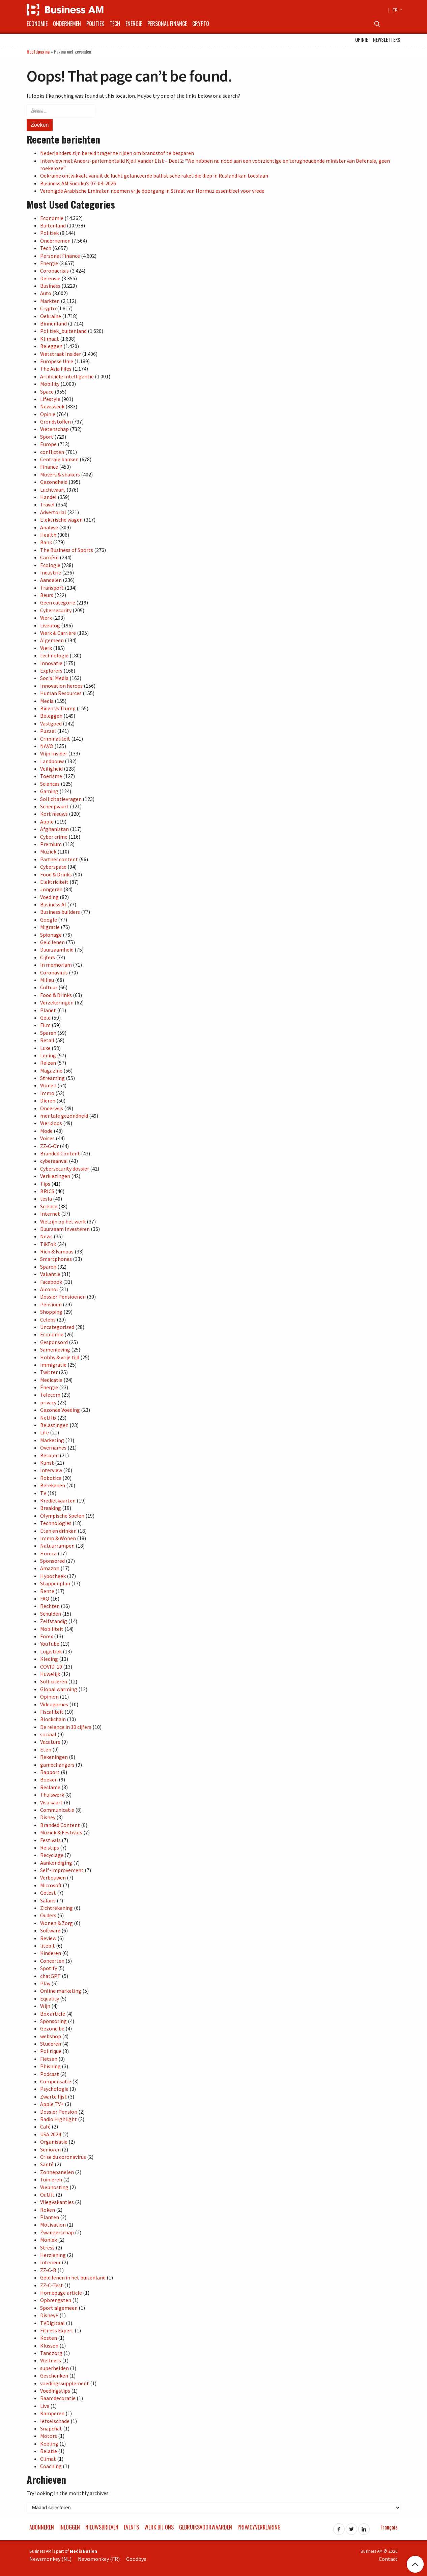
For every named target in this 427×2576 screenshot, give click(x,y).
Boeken (49, 1779)
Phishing (50, 2066)
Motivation (53, 2224)
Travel (47, 504)
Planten (49, 2217)
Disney (47, 1817)
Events (131, 2527)
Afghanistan (54, 829)
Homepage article (61, 2292)
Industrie (50, 572)
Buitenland (53, 225)
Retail (47, 1040)
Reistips (49, 1847)
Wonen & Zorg (56, 1923)
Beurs (46, 595)
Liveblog (50, 625)
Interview (51, 1470)
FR (396, 10)
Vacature (50, 1741)
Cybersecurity (56, 610)
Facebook (51, 1281)
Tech (115, 24)
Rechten (50, 1606)
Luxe (45, 1048)
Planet (48, 1010)
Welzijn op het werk (63, 1221)
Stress (47, 2247)
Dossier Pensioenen (63, 1296)
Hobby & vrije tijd (59, 1357)
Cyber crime (53, 836)
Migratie (50, 927)
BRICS (47, 1191)
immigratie (53, 1364)
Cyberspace (53, 866)
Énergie (49, 1387)
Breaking (50, 1507)
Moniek (48, 2239)
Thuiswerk (52, 1794)
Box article (52, 2013)
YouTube (49, 1643)
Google (48, 919)
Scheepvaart (54, 806)
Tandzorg (51, 2353)
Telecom (50, 1394)
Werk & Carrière (58, 632)
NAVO (46, 746)
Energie (133, 24)
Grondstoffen (55, 421)
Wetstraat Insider (60, 353)
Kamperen (52, 2413)
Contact (388, 2558)
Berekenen (52, 1485)
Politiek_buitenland (63, 331)
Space (47, 391)
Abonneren (41, 2527)
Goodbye (136, 2558)
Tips (45, 1183)
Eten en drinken (58, 1530)
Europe (48, 444)
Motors (48, 2435)
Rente (47, 1591)
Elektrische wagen (61, 519)
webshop (50, 2036)
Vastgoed (51, 723)
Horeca (48, 1553)
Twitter (49, 1372)
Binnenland (53, 323)
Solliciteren (53, 1681)
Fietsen (48, 2058)
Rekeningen (54, 1756)
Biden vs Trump (58, 708)
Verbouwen (53, 1877)
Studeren (50, 2043)
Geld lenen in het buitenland (73, 2277)
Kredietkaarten (58, 1500)
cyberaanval (54, 1160)
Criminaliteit (55, 738)
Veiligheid (51, 768)
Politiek (95, 24)
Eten (45, 1749)
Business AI (53, 904)
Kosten (48, 2337)
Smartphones (56, 1258)
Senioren (50, 2149)
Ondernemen (67, 24)
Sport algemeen (59, 2307)
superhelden (54, 2368)
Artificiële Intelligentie (67, 376)
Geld (45, 1017)
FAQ (44, 1598)
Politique (50, 2051)
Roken (47, 2209)
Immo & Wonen (58, 1538)
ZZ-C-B (48, 2270)
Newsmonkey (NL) (50, 2558)
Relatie (48, 2451)
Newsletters (386, 39)
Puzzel (48, 730)
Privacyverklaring (259, 2527)
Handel (48, 497)
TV (43, 1493)
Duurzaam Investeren (65, 1228)
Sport (46, 436)
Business (50, 285)
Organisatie (53, 2141)
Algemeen (52, 640)
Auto (45, 293)
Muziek (48, 851)
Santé (47, 2164)
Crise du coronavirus (63, 2156)
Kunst (47, 1462)
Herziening (53, 2255)
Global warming (58, 1689)
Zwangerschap (57, 2232)
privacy (48, 1402)
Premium (51, 844)
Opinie (361, 39)
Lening (48, 1055)
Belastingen (54, 1425)
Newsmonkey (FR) (99, 2558)
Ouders (48, 1915)
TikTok (48, 1244)
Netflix (48, 1417)
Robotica (50, 1478)
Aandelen (51, 580)
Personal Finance (167, 24)
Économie (51, 1334)
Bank (46, 542)
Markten (50, 301)
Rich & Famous (57, 1251)
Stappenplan (55, 1583)
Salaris (48, 1900)
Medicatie (51, 1379)
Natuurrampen (57, 1545)
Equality (49, 1998)
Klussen (49, 2345)
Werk (46, 617)
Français (389, 2527)
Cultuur (48, 987)
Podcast (49, 2074)
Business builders (60, 911)
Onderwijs (51, 1108)
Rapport (50, 1772)
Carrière (49, 557)
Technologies (56, 1523)
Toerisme (51, 776)
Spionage (51, 934)
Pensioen (51, 1304)
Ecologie (50, 565)
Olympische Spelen (62, 1515)
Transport (52, 587)
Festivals (50, 1840)
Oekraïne (50, 316)
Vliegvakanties (57, 2202)
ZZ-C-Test (51, 2285)
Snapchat (51, 2428)
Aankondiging (56, 1862)
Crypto (200, 24)
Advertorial (53, 512)
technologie (54, 655)
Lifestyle (50, 399)
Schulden (50, 1613)
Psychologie (54, 2088)
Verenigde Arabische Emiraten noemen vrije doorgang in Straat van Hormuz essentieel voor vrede (152, 190)
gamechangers (57, 1764)
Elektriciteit (54, 881)
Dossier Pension (58, 2111)
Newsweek (52, 406)
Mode (46, 1130)
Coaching (51, 2466)
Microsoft (51, 1885)
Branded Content (60, 1153)
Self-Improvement (62, 1870)
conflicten (52, 451)
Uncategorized (57, 1327)
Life (44, 1432)
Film (45, 1025)
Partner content (59, 859)
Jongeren (51, 889)
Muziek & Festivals (61, 1832)
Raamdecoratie (58, 2398)
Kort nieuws (54, 813)
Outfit (47, 2194)
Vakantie (50, 1274)
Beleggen (51, 346)
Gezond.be (52, 2028)
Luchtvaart (52, 489)
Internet (50, 1213)
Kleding (49, 1658)
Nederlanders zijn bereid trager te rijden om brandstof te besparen (117, 153)
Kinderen (50, 1953)
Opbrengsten (55, 2300)
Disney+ (49, 2315)
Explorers (51, 670)
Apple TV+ (52, 2104)
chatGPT (50, 1976)
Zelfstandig (53, 1621)
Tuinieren (51, 2179)
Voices (47, 1138)
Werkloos (51, 1123)
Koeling (49, 2443)
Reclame (50, 1787)
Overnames (53, 1447)
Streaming (52, 1078)
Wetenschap (54, 429)
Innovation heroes (61, 685)
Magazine (51, 1070)
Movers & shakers (60, 474)
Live (44, 2405)
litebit (47, 1945)
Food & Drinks (56, 874)
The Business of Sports (66, 550)
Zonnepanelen (57, 2172)
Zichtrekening (56, 1907)
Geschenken (54, 2375)
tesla (46, 1198)
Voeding (49, 897)
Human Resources (61, 693)
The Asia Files (56, 368)
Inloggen (69, 2527)
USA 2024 (50, 2134)
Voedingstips (55, 2390)
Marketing (52, 1440)
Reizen (48, 1062)
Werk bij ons (159, 2527)
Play (45, 1983)
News (46, 1236)
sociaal (48, 1734)
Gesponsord (54, 1342)
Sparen (48, 1032)
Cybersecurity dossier (64, 1168)
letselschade (54, 2421)
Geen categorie (57, 602)
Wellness (50, 2360)
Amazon (49, 1568)
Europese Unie (56, 361)
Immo (47, 1093)
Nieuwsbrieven (101, 2527)
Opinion (49, 1696)
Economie (37, 24)
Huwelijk (50, 1674)
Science (48, 1206)
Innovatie (51, 663)
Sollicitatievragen (61, 799)
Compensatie (55, 2081)
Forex (46, 1636)
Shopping (51, 1311)
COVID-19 (51, 1666)
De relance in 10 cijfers (65, 1727)
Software (50, 1930)
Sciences (50, 783)
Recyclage (51, 1855)
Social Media (54, 678)
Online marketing (60, 1990)
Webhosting (54, 2187)
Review (48, 1938)
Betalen (49, 1455)
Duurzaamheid (57, 949)
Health (48, 534)
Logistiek (51, 1651)
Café (45, 2126)
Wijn (45, 2006)
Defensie (50, 278)
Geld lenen (52, 942)
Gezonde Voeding (60, 1409)
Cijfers (47, 957)
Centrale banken (59, 459)
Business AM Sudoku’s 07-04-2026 (78, 183)
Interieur (50, 2262)
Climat (48, 2458)
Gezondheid (53, 481)
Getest (48, 1892)
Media (47, 700)
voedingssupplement (64, 2383)
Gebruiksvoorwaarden (205, 2527)
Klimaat (49, 338)
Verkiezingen (55, 1176)
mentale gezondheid (64, 1115)
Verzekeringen (57, 1002)
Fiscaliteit (51, 1711)
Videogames (54, 1704)
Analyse (49, 527)
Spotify (48, 1968)
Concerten (52, 1960)
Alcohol (49, 1289)
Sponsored (52, 1560)
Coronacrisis (54, 270)
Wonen (48, 1085)
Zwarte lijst (53, 2096)
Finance (49, 466)
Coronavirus (54, 972)
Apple (47, 821)
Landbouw (52, 761)
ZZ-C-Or (49, 1146)
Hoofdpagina (38, 51)
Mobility (49, 383)
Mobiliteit (51, 1628)
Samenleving (55, 1349)
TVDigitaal (52, 2323)
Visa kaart (51, 1802)
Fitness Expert (57, 2330)
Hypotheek (53, 1576)
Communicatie (57, 1809)
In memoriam (56, 964)
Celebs (48, 1319)
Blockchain (53, 1719)
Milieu (47, 979)
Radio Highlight (58, 2119)
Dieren (47, 1100)
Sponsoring (53, 2021)
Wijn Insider (53, 753)
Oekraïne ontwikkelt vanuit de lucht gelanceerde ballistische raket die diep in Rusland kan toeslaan (154, 175)
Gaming (49, 791)
